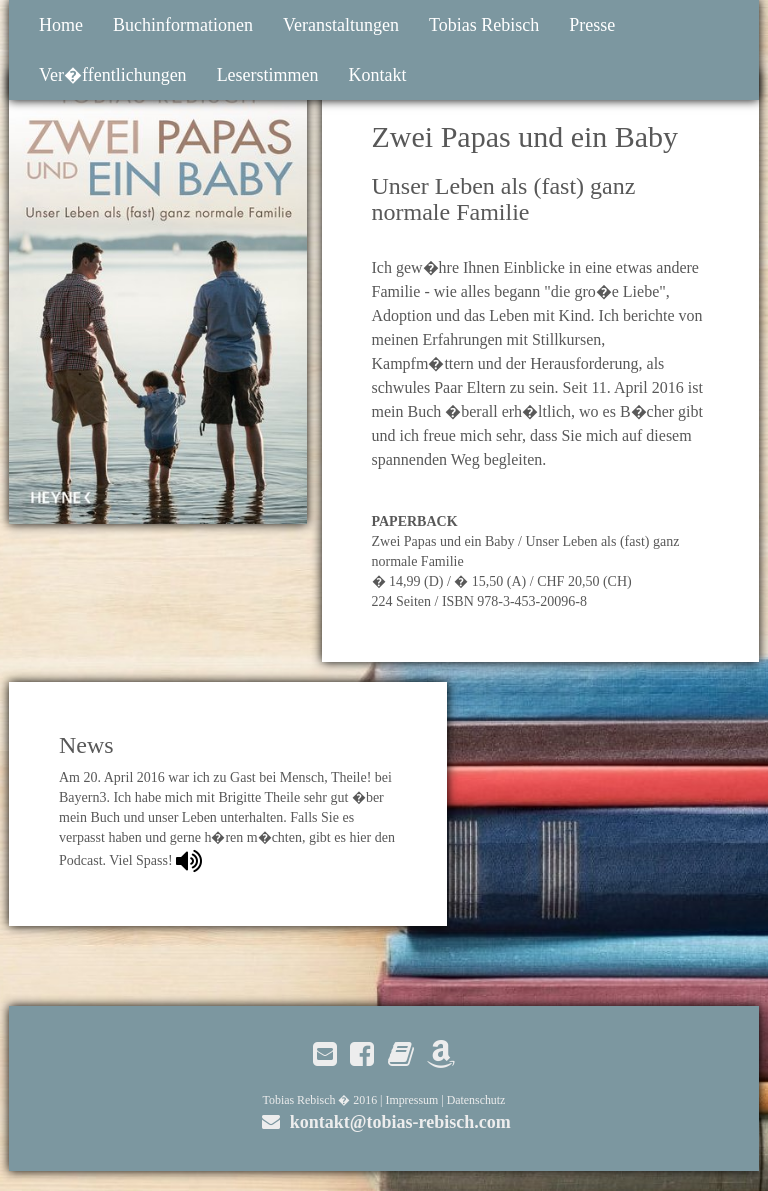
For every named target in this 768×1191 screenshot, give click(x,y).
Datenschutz (476, 1100)
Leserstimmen (268, 75)
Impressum (411, 1100)
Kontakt (378, 75)
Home (61, 25)
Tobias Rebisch (484, 25)
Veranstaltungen (341, 25)
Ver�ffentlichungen (113, 75)
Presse (592, 25)
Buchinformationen (183, 25)
